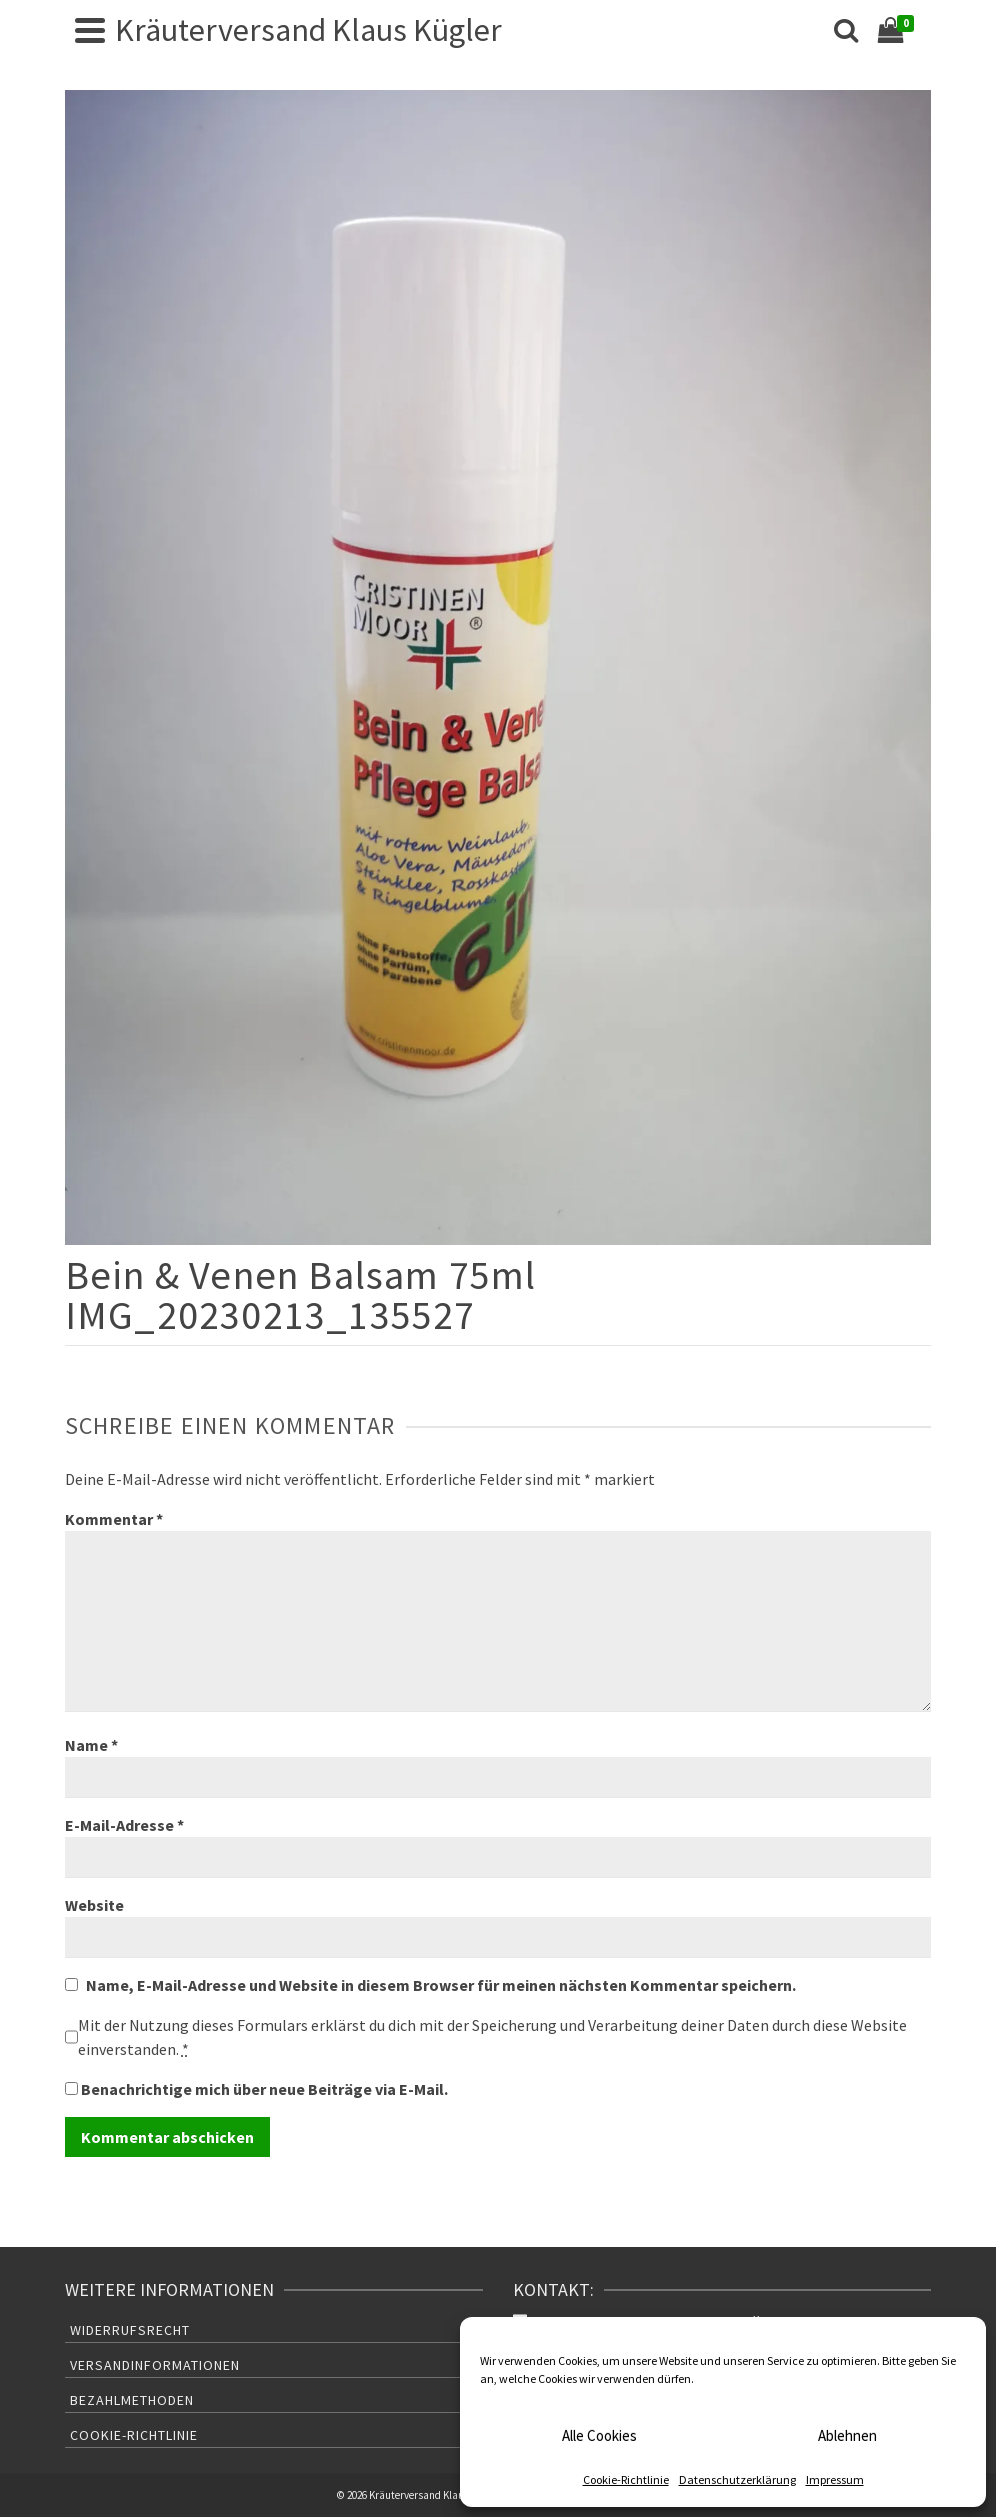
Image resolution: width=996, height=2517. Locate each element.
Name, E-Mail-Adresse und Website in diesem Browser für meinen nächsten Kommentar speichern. (441, 1985)
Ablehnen (847, 2435)
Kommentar (114, 1519)
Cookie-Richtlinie (626, 2479)
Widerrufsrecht (130, 2330)
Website (94, 1905)
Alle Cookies (599, 2435)
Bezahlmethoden (132, 2400)
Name (91, 1745)
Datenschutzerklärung (737, 2479)
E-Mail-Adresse (124, 1825)
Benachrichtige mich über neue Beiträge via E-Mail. (264, 2089)
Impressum (835, 2479)
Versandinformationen (155, 2365)
